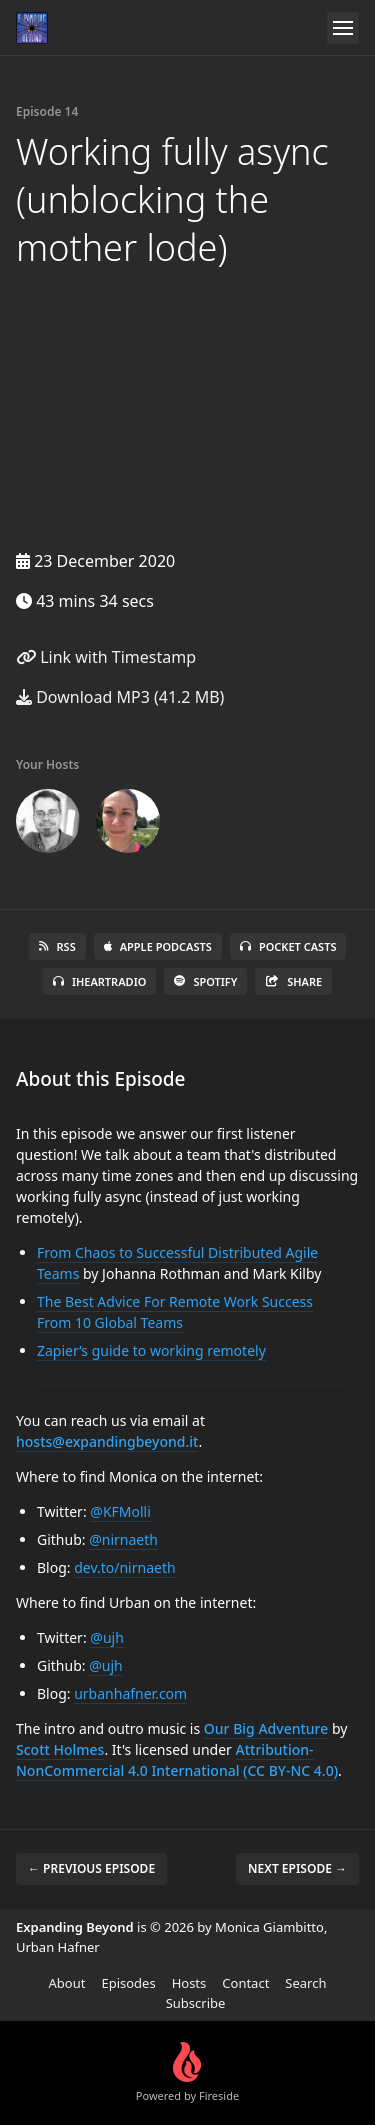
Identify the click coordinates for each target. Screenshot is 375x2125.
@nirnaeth (123, 1539)
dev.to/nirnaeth (124, 1567)
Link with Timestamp (106, 657)
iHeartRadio (100, 981)
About (67, 1983)
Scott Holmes (60, 1749)
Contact (245, 1983)
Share (293, 981)
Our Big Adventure (266, 1728)
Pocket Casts (288, 946)
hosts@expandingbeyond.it (107, 1441)
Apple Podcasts (158, 946)
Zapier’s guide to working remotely (151, 1350)
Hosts (189, 1983)
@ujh (107, 1637)
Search (305, 1983)
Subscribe (196, 2003)
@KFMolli (120, 1511)
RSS (57, 946)
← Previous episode (91, 1868)
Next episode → (297, 1868)
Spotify (205, 981)
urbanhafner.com (130, 1693)
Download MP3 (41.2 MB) (120, 697)
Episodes (128, 1983)
